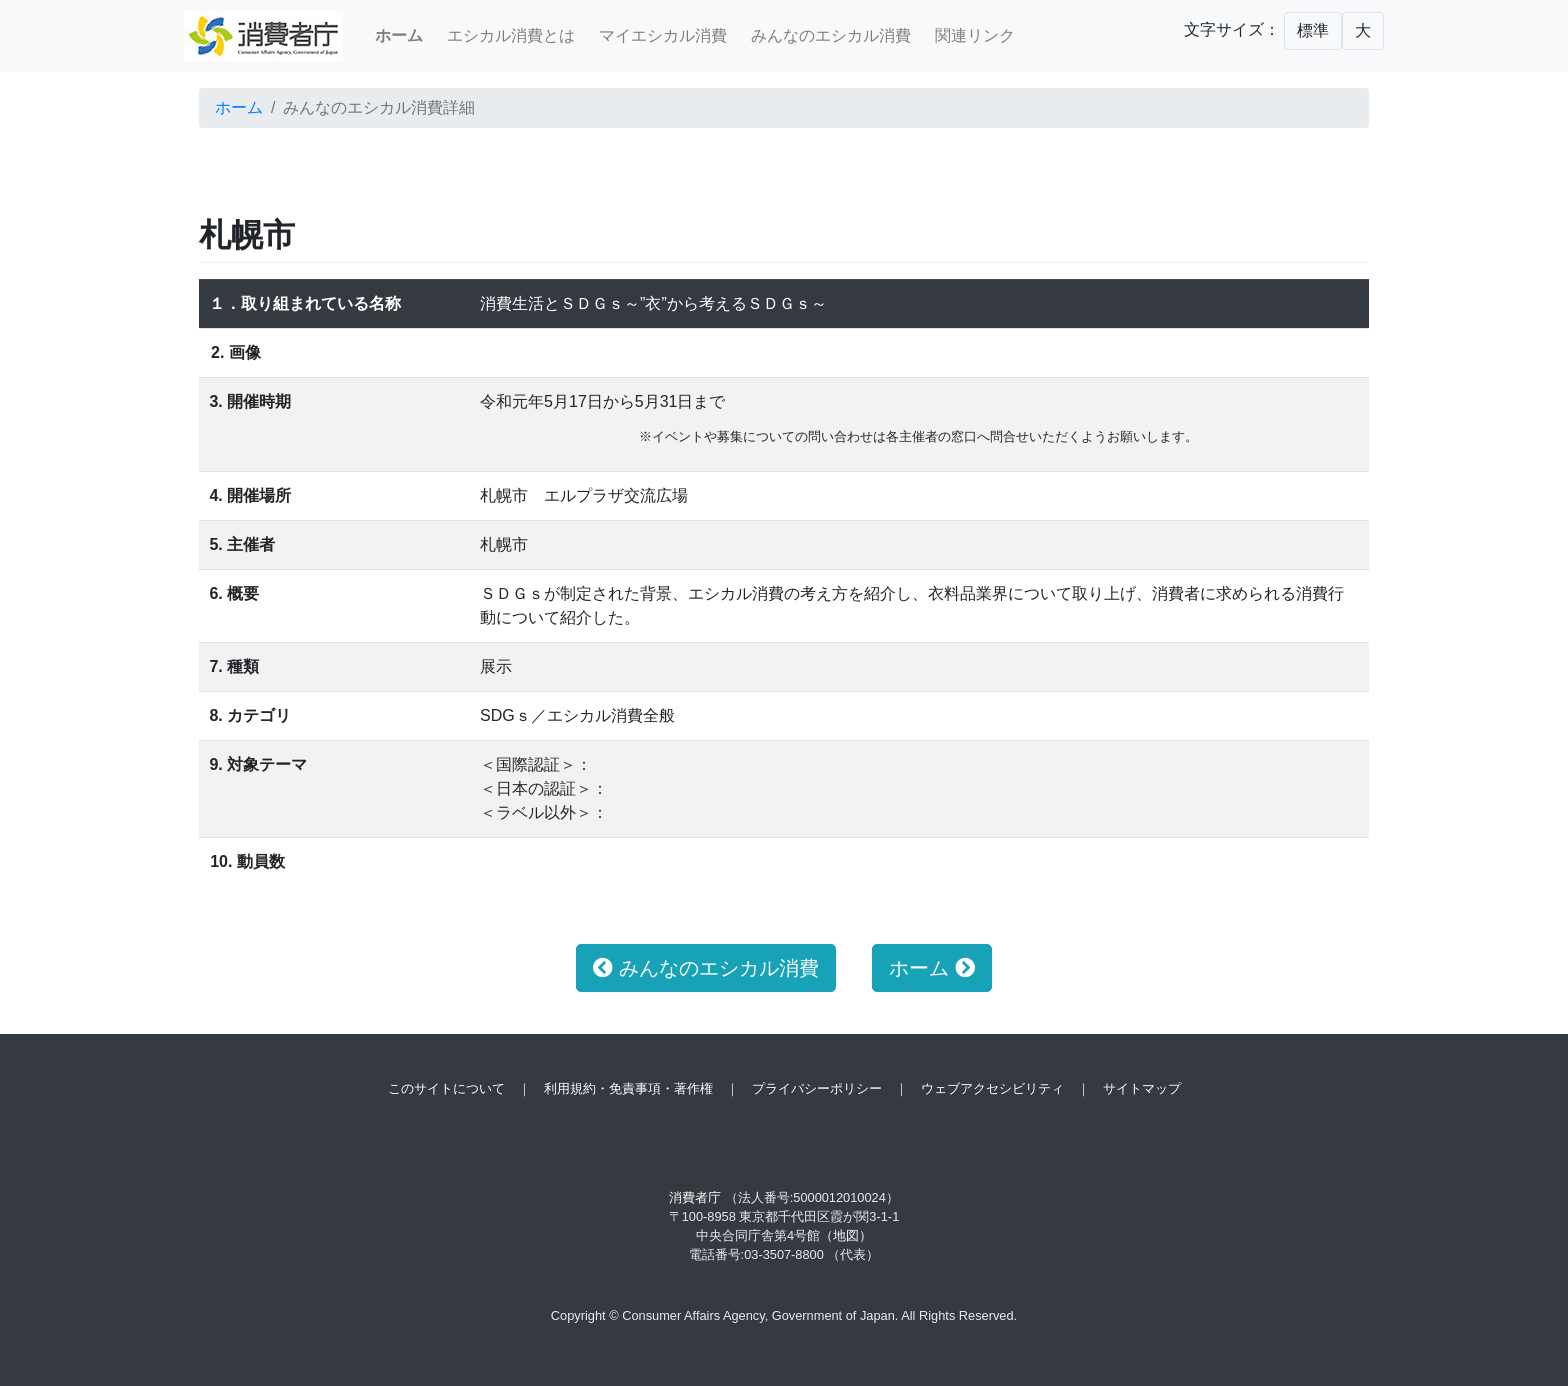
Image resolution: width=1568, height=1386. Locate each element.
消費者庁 (695, 1197)
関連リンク (975, 35)
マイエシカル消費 (663, 35)
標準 (1313, 30)
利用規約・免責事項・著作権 (628, 1088)
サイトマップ (1142, 1088)
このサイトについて (446, 1088)
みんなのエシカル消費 (831, 35)
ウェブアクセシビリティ (992, 1088)
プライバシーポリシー (817, 1088)
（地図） (846, 1235)
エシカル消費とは (511, 35)
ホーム (239, 107)
